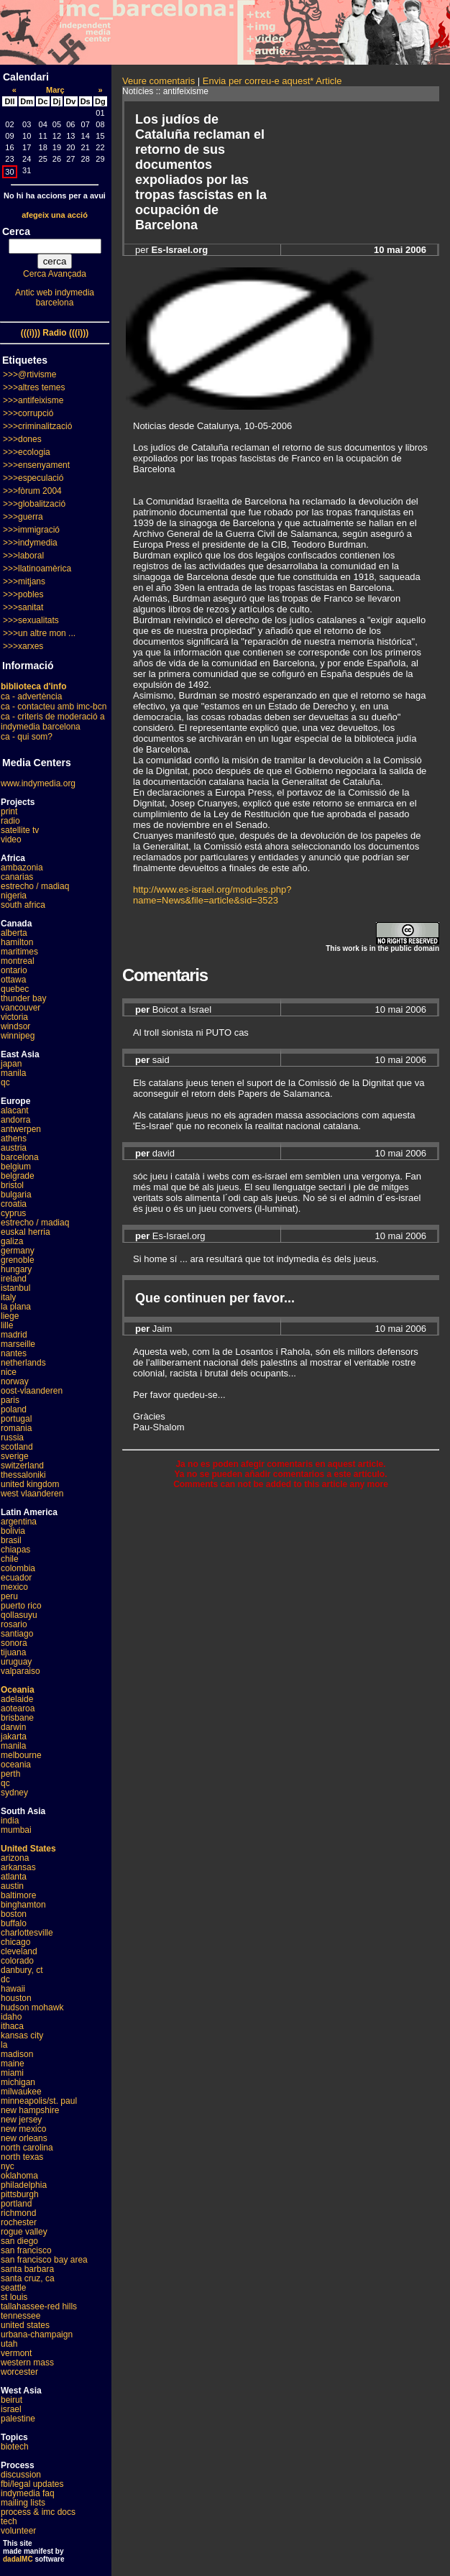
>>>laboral (23, 556)
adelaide (17, 1699)
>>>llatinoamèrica (37, 569)
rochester (19, 2222)
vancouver (20, 1008)
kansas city (22, 2035)
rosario (14, 1624)
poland (14, 1409)
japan (11, 1064)
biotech (15, 2447)
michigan (18, 2082)
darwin (13, 1727)
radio (10, 821)
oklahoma (19, 2176)
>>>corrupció (28, 413)
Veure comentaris (158, 80)
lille (7, 1325)
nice (9, 1372)
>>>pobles (23, 594)
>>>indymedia (30, 543)
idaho (11, 2017)
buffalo (14, 1923)
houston (16, 1998)
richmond (18, 2213)
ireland (14, 1279)
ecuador (16, 1578)
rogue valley (24, 2232)
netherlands (23, 1363)
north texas (22, 2157)
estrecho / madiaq (35, 886)
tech (9, 2521)
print (9, 811)
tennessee (20, 2316)
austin (12, 1886)
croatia (14, 1204)
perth (10, 1774)
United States (28, 1849)
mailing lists (23, 2503)
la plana (16, 1307)
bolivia (13, 1531)
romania (16, 1428)
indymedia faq (28, 2493)
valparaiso (20, 1671)
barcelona (20, 1157)
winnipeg (18, 1036)
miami (12, 2073)
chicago (15, 1942)
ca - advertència (31, 696)
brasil (11, 1540)
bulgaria (16, 1195)
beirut (11, 2400)
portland (16, 2204)
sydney (14, 1793)
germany (18, 1251)
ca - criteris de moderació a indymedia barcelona (53, 722)
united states (25, 2325)
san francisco (26, 2250)
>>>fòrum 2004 (32, 491)
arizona (15, 1858)
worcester (19, 2372)
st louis (14, 2297)
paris (10, 1400)
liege (10, 1316)
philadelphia (24, 2185)
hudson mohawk (32, 2007)
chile (10, 1559)
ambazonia (22, 867)
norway (15, 1381)
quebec (15, 989)
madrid (14, 1335)
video (11, 839)
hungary (16, 1269)
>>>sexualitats (31, 620)
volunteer (18, 2531)
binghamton (23, 1905)
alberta (14, 933)
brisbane (17, 1718)
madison (17, 2054)
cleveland (19, 1951)
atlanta (14, 1877)
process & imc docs (38, 2512)
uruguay (16, 1662)
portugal (16, 1419)
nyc (7, 2166)
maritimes (19, 952)
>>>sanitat (23, 607)
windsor (15, 1026)
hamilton (17, 942)
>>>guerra (23, 517)
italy (8, 1297)
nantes (14, 1353)
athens (14, 1138)
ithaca (12, 2026)
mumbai (16, 1830)
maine (12, 2063)
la (4, 2045)
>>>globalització (34, 504)
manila (13, 1073)
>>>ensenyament (36, 465)
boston (14, 1914)
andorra (15, 1120)
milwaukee (21, 2092)
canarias (17, 877)
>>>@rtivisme (30, 374)
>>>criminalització (37, 426)
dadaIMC (18, 2559)
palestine (18, 2419)
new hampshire (30, 2110)
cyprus (13, 1213)
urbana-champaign (37, 2334)
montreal (18, 961)
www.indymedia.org (38, 783)
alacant (15, 1110)
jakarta (14, 1736)
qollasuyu (19, 1615)
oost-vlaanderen (32, 1391)
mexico (14, 1587)
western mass (27, 2363)
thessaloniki (23, 1475)
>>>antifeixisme (33, 400)
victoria (14, 1017)
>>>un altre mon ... (39, 633)
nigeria (14, 896)
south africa (23, 905)
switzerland (22, 1465)
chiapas (15, 1550)
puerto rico (21, 1606)
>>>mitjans (24, 581)
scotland (17, 1447)
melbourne (21, 1755)
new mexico (23, 2129)
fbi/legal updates (32, 2484)
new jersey (21, 2120)
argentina (19, 1522)
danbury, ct (21, 1970)
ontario (14, 970)
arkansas (18, 1867)
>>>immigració (31, 530)
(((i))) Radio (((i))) (55, 333)
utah (9, 2344)
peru (9, 1596)
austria (14, 1148)
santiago (17, 1634)
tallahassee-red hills (39, 2306)
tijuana (13, 1652)
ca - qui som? (26, 737)
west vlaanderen (32, 1494)
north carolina (27, 2148)
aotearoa (18, 1708)
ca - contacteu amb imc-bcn (53, 707)
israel (11, 2409)
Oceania (18, 1690)
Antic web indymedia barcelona (54, 298)
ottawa (13, 980)
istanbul (15, 1288)
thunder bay (23, 998)
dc (5, 1979)
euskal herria (25, 1232)
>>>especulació (33, 478)
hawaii (13, 1989)
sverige (15, 1456)
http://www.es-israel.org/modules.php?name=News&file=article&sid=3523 (212, 895)
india (10, 1821)
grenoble (18, 1260)
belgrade (18, 1176)
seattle (13, 2288)
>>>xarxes (23, 646)
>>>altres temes (34, 387)
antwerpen (21, 1129)
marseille (18, 1344)
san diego (19, 2241)
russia (12, 1437)
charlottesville (27, 1933)
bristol (12, 1185)
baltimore (18, 1895)
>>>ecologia (26, 452)
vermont (16, 2353)
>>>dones (22, 439)
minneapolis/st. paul (39, 2101)
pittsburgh (20, 2194)
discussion (21, 2475)
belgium (16, 1167)
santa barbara (27, 2269)
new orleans (24, 2138)
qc (5, 1082)
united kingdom (30, 1484)
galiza (12, 1241)
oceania (16, 1765)
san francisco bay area (44, 2260)
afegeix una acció (55, 215)
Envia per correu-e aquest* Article (272, 80)
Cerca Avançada (54, 274)
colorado (17, 1961)
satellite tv (20, 830)
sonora (14, 1643)
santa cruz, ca (28, 2278)
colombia (18, 1568)
